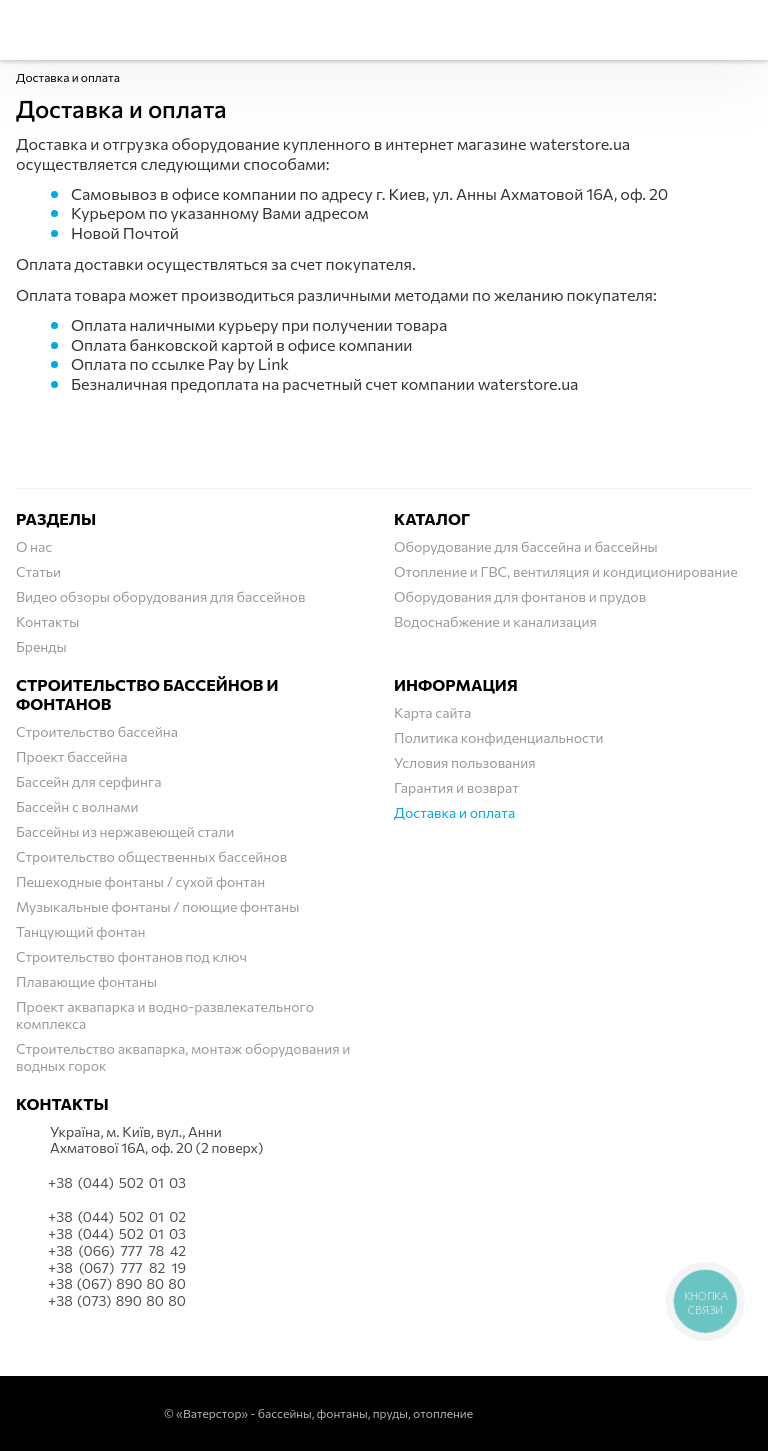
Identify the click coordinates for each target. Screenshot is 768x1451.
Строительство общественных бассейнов (151, 856)
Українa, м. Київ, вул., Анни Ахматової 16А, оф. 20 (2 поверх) (156, 1140)
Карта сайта (432, 712)
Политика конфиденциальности (499, 737)
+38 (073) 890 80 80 (117, 1301)
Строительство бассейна (97, 731)
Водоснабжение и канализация (495, 621)
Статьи (38, 571)
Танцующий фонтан (81, 931)
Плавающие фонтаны (86, 981)
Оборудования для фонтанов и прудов (520, 596)
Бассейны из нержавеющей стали (125, 831)
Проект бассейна (71, 756)
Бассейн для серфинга (89, 781)
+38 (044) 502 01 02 (117, 1217)
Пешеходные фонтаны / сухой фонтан (140, 881)
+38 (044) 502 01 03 (117, 1182)
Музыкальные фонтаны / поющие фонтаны (157, 906)
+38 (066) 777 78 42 (117, 1251)
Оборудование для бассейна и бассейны (526, 546)
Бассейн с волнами (77, 806)
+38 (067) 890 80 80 (117, 1284)
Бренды (41, 646)
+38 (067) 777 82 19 (117, 1268)
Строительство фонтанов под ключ (131, 956)
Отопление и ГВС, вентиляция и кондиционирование (566, 571)
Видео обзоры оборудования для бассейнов (160, 596)
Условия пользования (465, 762)
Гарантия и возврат (456, 787)
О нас (34, 546)
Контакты (47, 621)
